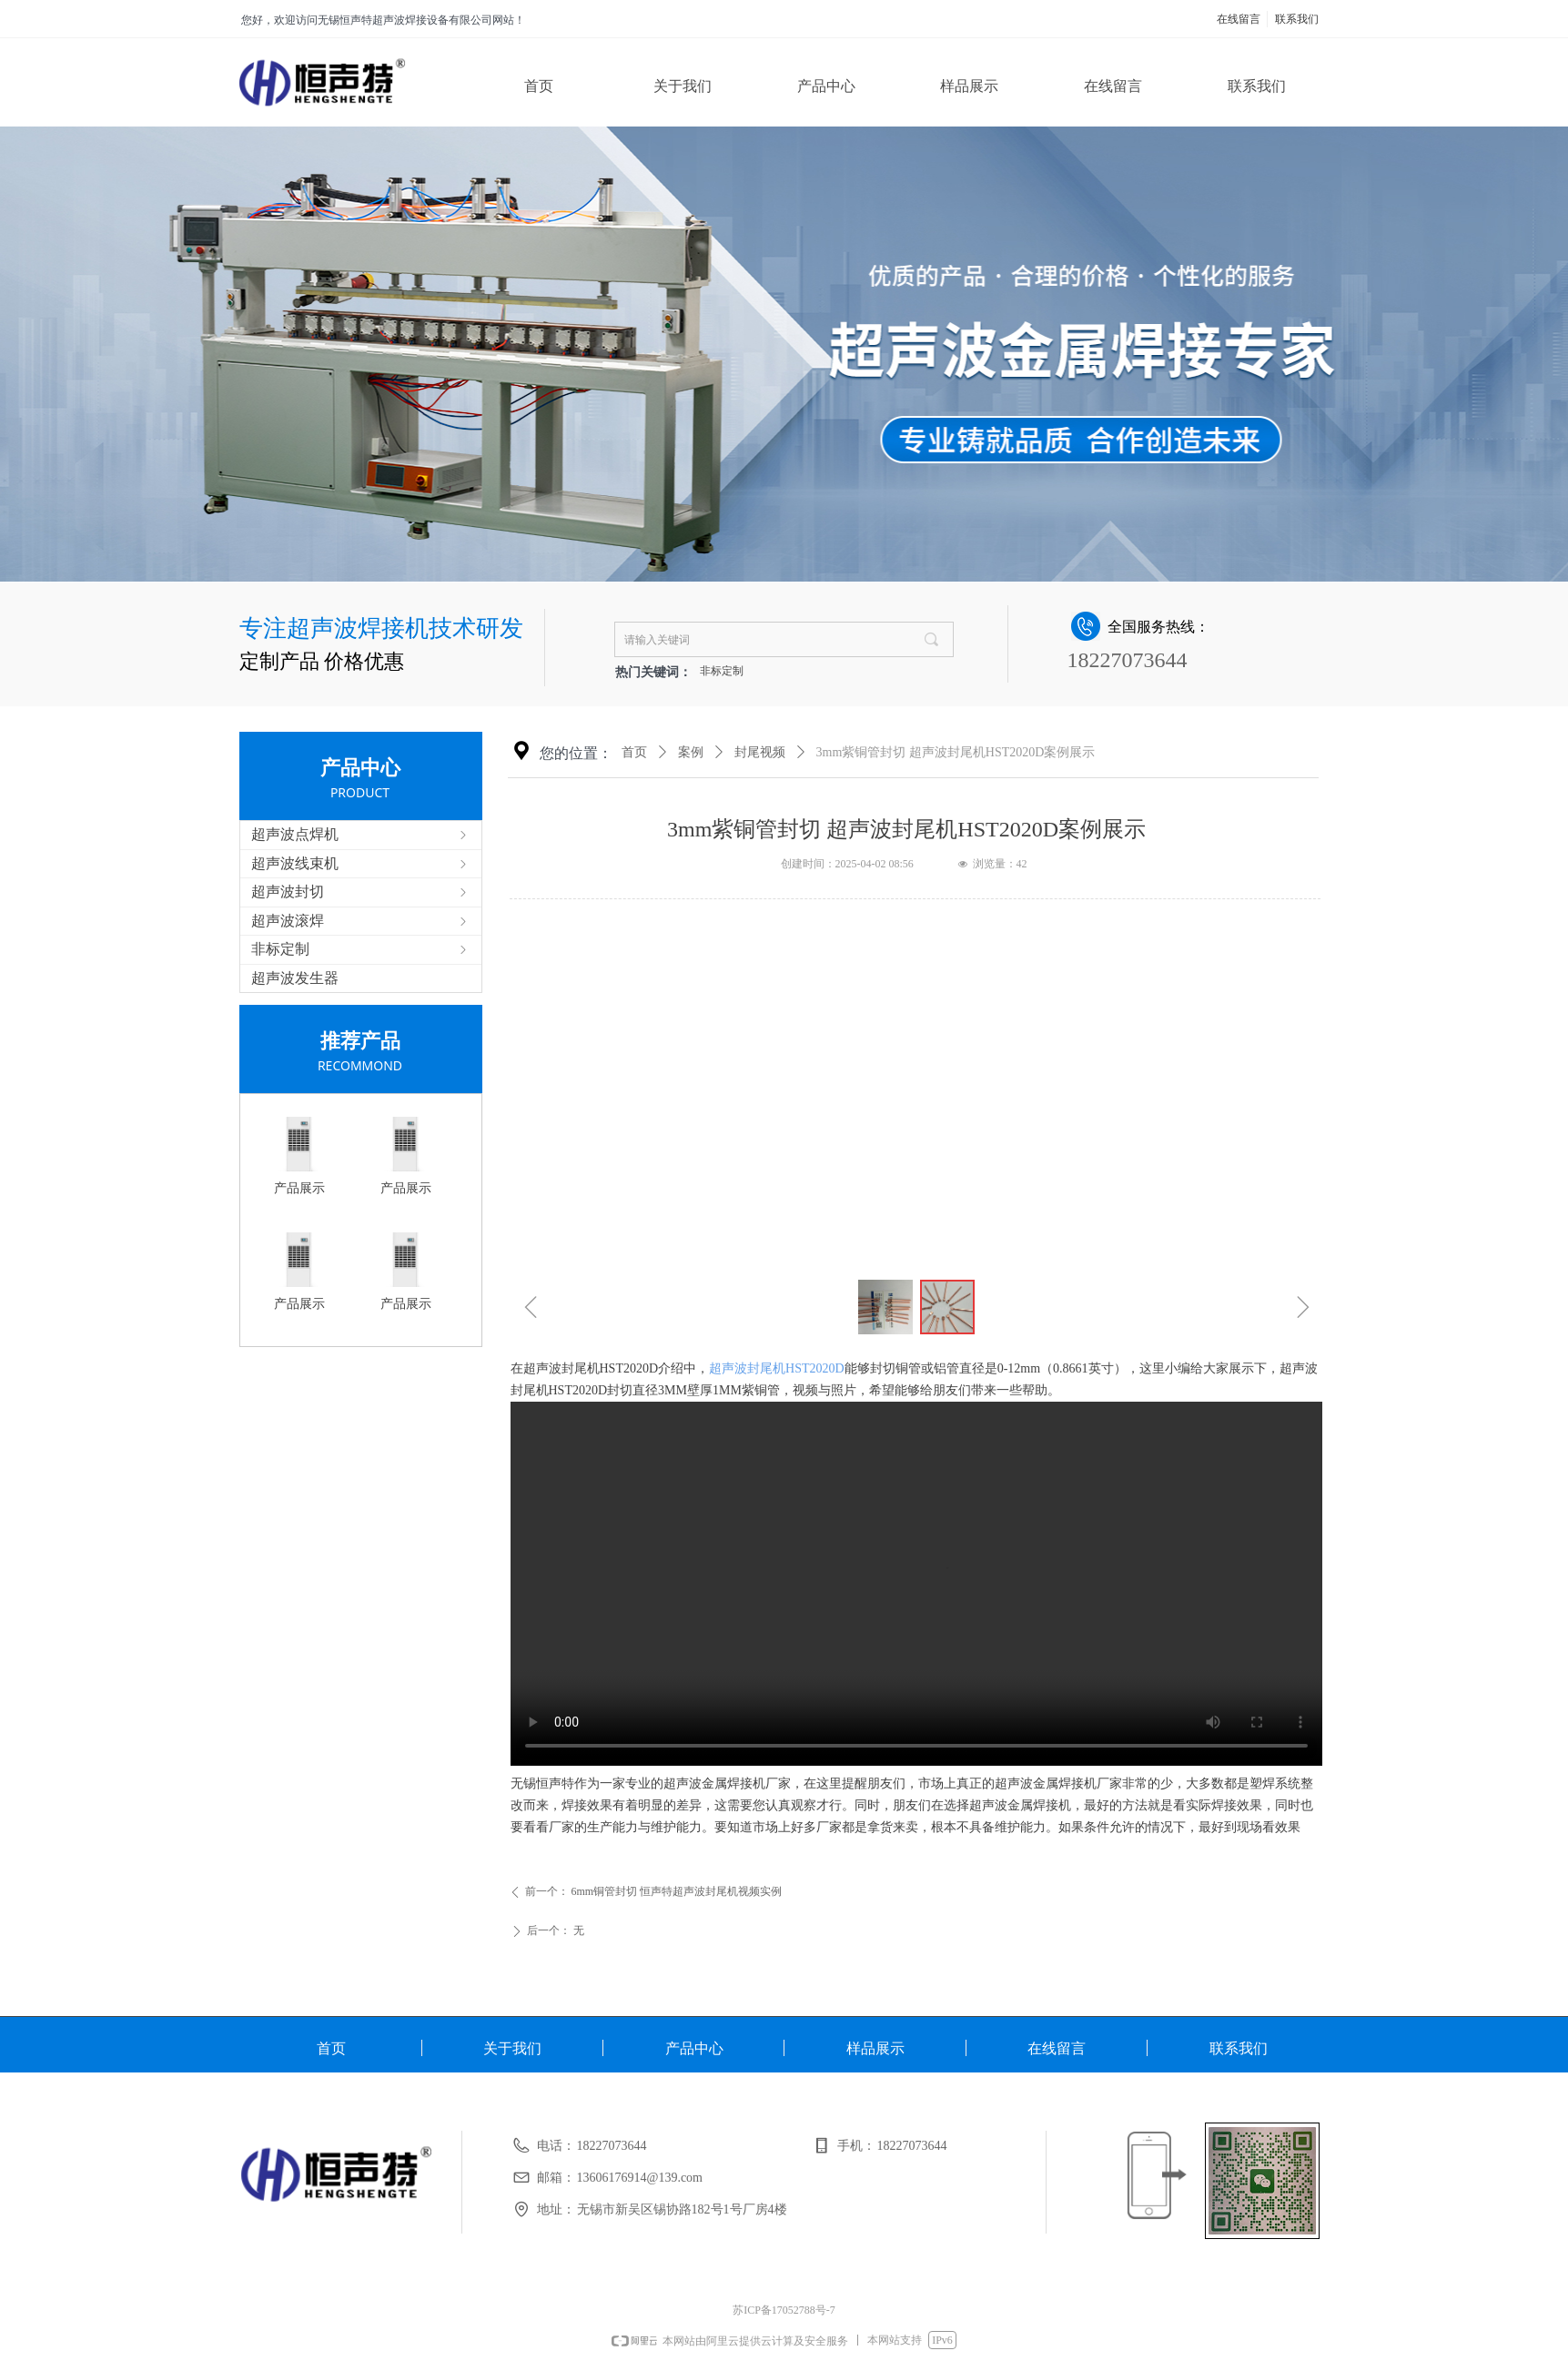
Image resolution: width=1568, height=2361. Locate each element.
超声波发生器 (295, 978)
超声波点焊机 (360, 834)
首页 (634, 752)
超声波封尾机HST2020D (777, 1368)
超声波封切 (360, 891)
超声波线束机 (360, 863)
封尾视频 (759, 752)
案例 (690, 752)
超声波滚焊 (360, 920)
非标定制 (722, 670)
